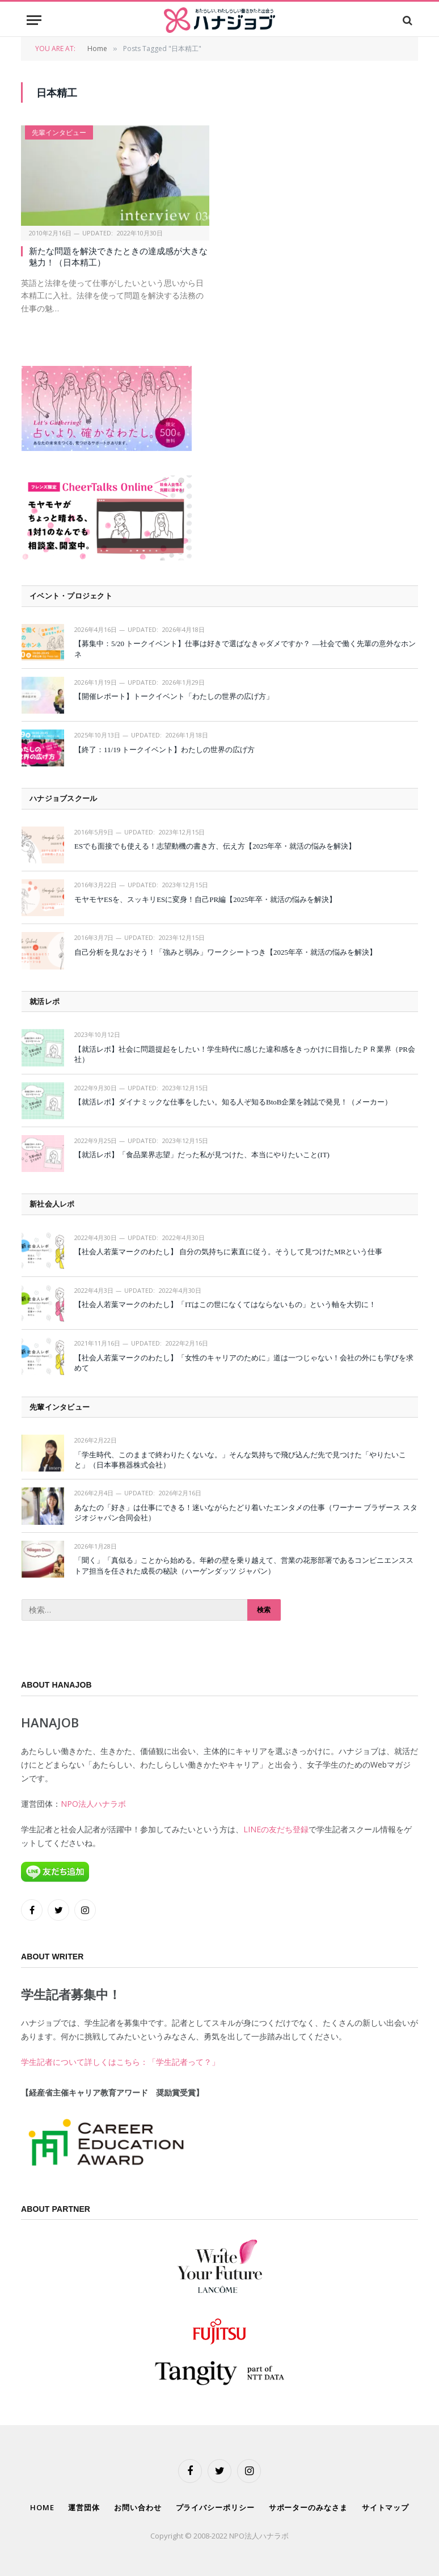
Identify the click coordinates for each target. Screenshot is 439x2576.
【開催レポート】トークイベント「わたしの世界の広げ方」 (173, 696)
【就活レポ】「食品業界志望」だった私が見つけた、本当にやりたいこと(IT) (202, 1154)
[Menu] (34, 20)
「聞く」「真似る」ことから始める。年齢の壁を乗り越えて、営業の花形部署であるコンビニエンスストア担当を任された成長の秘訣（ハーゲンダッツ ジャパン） (243, 1565)
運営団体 (84, 2507)
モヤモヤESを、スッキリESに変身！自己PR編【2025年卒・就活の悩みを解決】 (205, 899)
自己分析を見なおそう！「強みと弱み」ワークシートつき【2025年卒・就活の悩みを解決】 (225, 952)
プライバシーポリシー (215, 2507)
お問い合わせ (137, 2507)
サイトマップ (385, 2507)
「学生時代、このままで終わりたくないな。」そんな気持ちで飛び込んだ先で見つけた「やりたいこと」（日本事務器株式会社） (240, 1460)
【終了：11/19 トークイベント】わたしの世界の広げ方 (164, 749)
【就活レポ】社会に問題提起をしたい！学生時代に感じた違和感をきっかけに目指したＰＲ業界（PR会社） (244, 1054)
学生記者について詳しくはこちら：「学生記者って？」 (120, 2061)
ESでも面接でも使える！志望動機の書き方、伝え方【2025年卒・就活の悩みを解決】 (215, 846)
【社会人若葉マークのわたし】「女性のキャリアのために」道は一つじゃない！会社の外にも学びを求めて (243, 1363)
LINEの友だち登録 (276, 1829)
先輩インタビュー (59, 132)
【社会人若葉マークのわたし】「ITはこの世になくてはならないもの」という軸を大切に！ (225, 1304)
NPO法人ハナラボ (93, 1803)
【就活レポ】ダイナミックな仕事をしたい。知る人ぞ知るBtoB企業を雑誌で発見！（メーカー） (233, 1102)
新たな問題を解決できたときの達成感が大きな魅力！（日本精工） (118, 257)
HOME (42, 2507)
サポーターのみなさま (308, 2507)
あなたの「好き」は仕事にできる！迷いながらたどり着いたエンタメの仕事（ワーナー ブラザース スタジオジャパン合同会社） (245, 1513)
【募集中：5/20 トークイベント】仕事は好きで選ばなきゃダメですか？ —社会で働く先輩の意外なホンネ (245, 649)
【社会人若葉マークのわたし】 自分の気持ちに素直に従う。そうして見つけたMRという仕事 (228, 1251)
